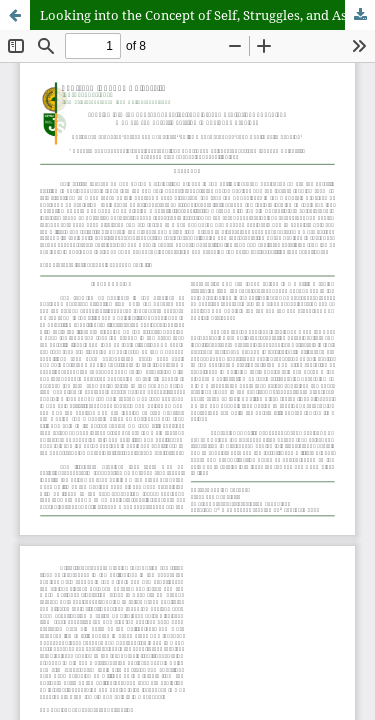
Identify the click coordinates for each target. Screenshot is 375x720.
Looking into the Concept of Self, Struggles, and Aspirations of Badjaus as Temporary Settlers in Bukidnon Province (207, 15)
